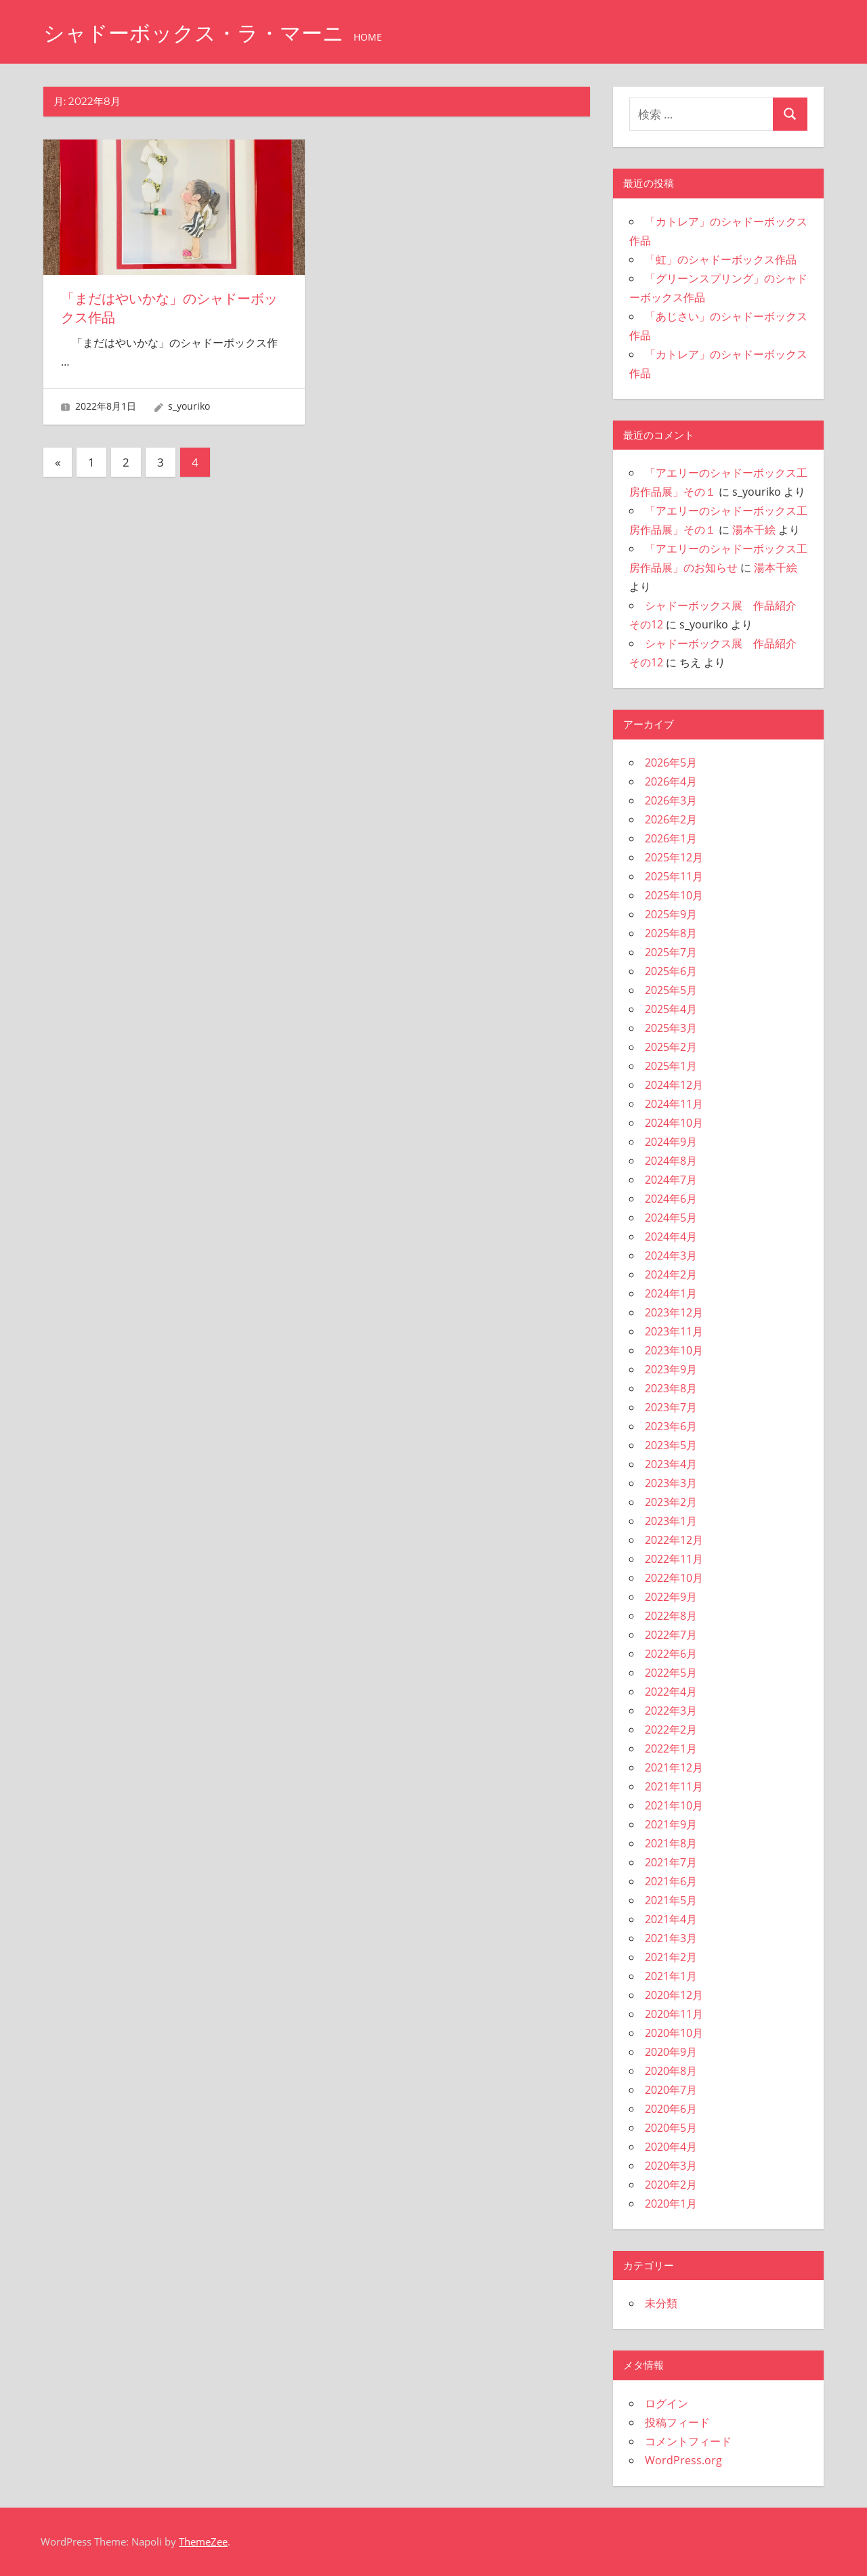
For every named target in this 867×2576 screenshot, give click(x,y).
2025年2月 (671, 1046)
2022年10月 (674, 1577)
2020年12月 (674, 1995)
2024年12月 (674, 1084)
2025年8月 (671, 933)
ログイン (666, 2403)
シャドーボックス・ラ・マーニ (198, 33)
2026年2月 (671, 819)
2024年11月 (674, 1103)
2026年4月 (671, 781)
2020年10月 (674, 2032)
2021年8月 (671, 1843)
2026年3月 (671, 800)
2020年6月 (671, 2108)
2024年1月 (671, 1293)
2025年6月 (671, 971)
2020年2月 (671, 2184)
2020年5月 (671, 2127)
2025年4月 (671, 1009)
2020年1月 (671, 2203)
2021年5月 (671, 1900)
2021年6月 (671, 1881)
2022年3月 (671, 1710)
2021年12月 (674, 1767)
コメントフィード (688, 2441)
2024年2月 (671, 1274)
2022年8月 (671, 1615)
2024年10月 (674, 1122)
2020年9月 (671, 2051)
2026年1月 (671, 838)
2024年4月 (671, 1236)
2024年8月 (671, 1160)
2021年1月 (671, 1976)
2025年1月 (671, 1065)
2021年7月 (671, 1862)
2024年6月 (671, 1198)
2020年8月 (671, 2070)
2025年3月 (671, 1028)
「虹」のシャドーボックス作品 (721, 259)
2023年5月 (671, 1445)
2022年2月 (671, 1729)
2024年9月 (671, 1141)
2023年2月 (671, 1502)
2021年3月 (671, 1938)
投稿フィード (677, 2422)
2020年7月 (671, 2089)
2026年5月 (671, 762)
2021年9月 (671, 1824)
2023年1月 (671, 1521)
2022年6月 (671, 1653)
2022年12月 (674, 1539)
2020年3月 (671, 2165)
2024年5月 (671, 1217)
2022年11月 (674, 1558)
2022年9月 (671, 1596)
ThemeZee (203, 2541)
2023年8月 (671, 1388)
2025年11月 (674, 876)
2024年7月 (671, 1179)
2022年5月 (671, 1672)
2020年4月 (671, 2146)
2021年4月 (671, 1919)
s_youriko (189, 405)
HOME (377, 36)
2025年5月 (671, 990)
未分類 (661, 2303)
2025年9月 (671, 914)
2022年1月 (671, 1748)
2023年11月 (674, 1331)
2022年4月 (671, 1691)
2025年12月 (674, 857)
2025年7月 (671, 952)
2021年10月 (674, 1805)
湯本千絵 (754, 529)
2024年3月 (671, 1255)
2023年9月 (671, 1369)
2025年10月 (674, 895)
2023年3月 (671, 1483)
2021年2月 (671, 1957)
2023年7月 (671, 1407)
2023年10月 (674, 1350)
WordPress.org (683, 2460)
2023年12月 (674, 1312)
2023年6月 (671, 1426)
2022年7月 (671, 1634)
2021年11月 (674, 1786)
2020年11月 (674, 2013)
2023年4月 (671, 1464)
